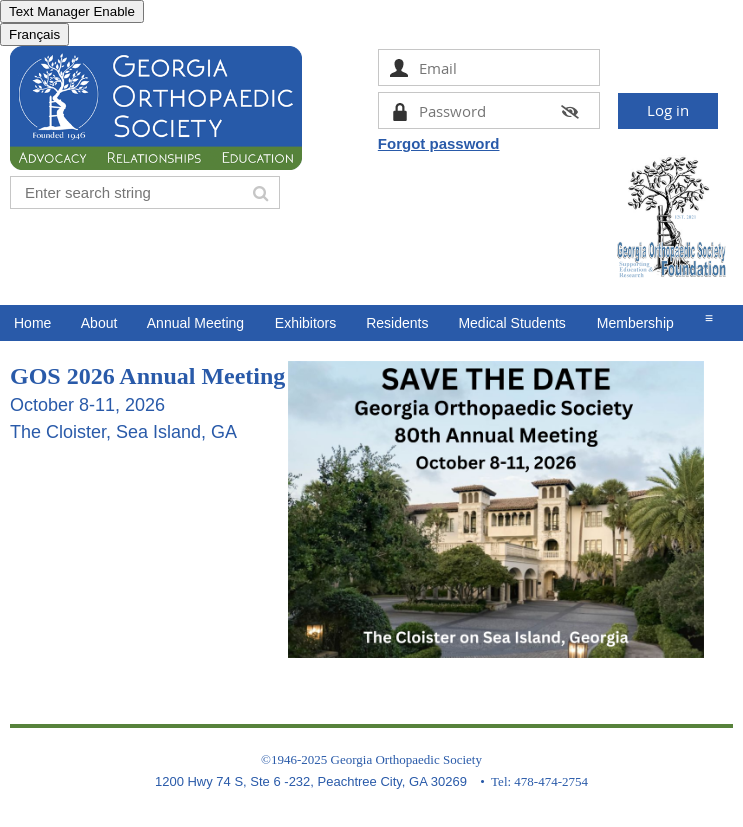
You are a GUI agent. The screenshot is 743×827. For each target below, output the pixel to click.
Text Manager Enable (72, 11)
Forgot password (439, 143)
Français (34, 34)
